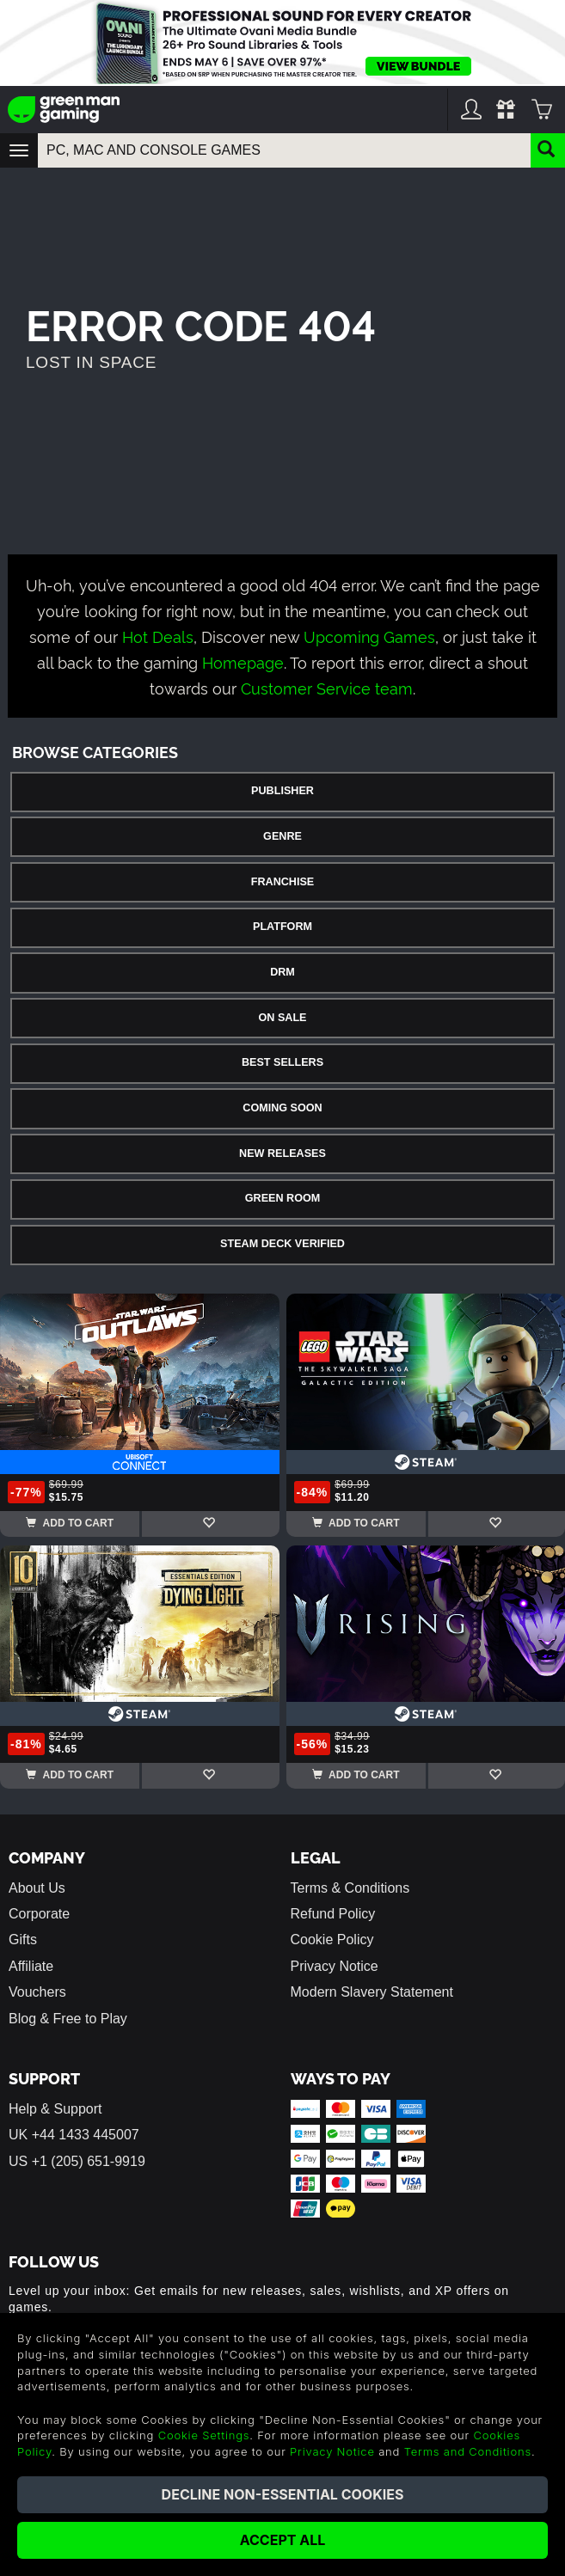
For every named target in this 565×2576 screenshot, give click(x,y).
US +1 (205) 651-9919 (77, 2161)
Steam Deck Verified (282, 1244)
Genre (282, 836)
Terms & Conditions (350, 1888)
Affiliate (31, 1966)
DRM (282, 972)
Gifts (23, 1939)
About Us (37, 1888)
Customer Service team (327, 687)
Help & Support (55, 2109)
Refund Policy (333, 1913)
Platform (282, 927)
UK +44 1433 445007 (74, 2134)
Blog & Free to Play (68, 2018)
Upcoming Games (369, 635)
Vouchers (37, 1992)
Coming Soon (282, 1108)
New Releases (282, 1153)
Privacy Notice (334, 1966)
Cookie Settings (204, 2435)
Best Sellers (282, 1062)
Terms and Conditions (467, 2451)
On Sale (283, 1018)
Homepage (243, 661)
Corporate (39, 1913)
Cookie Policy (332, 1939)
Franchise (282, 882)
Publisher (282, 791)
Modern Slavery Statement (372, 1992)
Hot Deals (157, 635)
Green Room (282, 1198)
